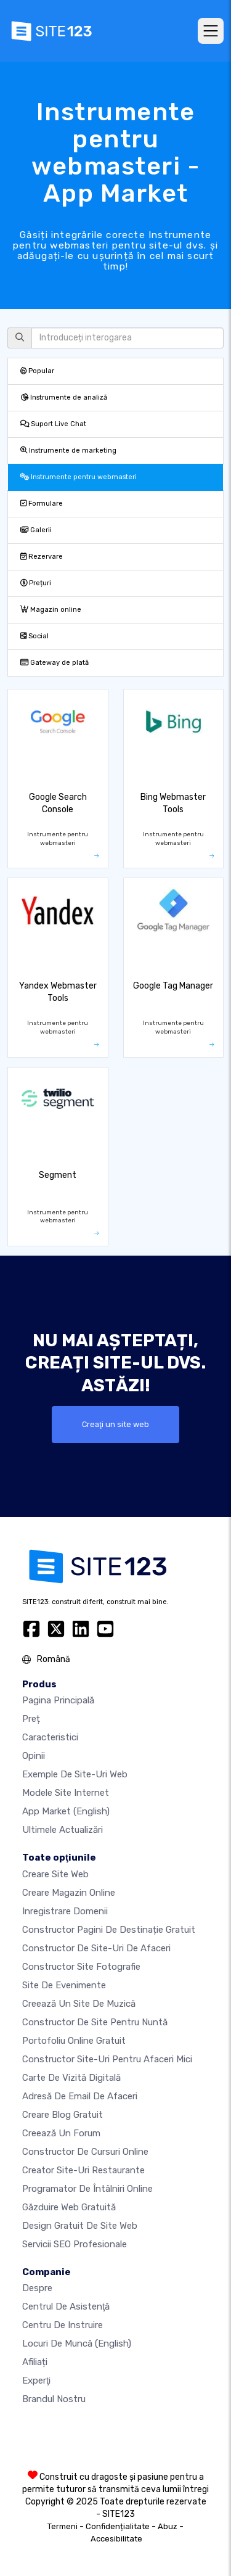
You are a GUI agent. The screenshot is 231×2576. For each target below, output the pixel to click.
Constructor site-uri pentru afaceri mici (107, 2059)
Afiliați (34, 2362)
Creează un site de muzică (79, 2003)
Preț (31, 1718)
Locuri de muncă (76, 2343)
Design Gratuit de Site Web (79, 2225)
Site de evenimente (64, 1985)
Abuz (167, 2526)
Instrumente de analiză (63, 397)
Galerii (36, 530)
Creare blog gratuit (62, 2114)
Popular (37, 371)
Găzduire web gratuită (69, 2207)
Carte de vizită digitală (71, 2077)
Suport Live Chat (53, 424)
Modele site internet (65, 1792)
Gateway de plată (54, 663)
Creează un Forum (61, 2133)
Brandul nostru (54, 2399)
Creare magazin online (68, 1892)
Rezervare (41, 557)
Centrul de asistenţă (66, 2306)
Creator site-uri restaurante (83, 2170)
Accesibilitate (116, 2538)
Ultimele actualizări (62, 1829)
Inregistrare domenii (65, 1911)
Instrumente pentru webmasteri (78, 477)
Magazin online (50, 610)
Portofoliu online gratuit (74, 2040)
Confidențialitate (118, 2526)
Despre (37, 2288)
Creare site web (55, 1874)
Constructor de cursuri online (85, 2151)
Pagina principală (58, 1700)
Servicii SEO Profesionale (74, 2244)
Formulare (41, 504)
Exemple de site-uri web (75, 1774)
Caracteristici (50, 1737)
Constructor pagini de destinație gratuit (108, 1929)
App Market (66, 1811)
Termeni (62, 2526)
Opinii (33, 1755)
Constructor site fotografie (81, 1966)
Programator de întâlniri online (87, 2188)
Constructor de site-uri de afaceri (96, 1948)
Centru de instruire (62, 2325)
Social (34, 636)
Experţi (36, 2380)
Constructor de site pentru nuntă (95, 2022)
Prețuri (35, 583)
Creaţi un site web (115, 1424)
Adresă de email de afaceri (79, 2096)
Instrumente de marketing (68, 450)
